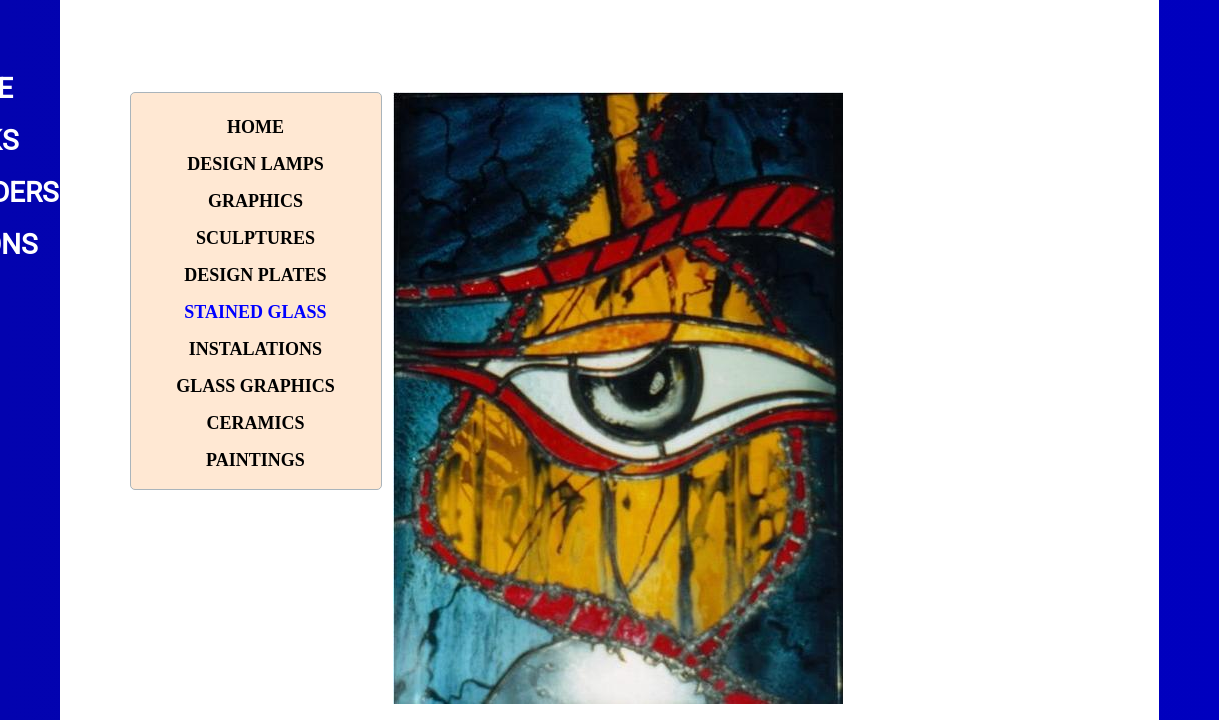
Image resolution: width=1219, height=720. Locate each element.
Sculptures (255, 238)
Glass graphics (255, 386)
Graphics (255, 201)
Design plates (255, 275)
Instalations (255, 349)
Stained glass (255, 312)
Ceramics (255, 423)
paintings (255, 460)
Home (255, 127)
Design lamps (255, 164)
